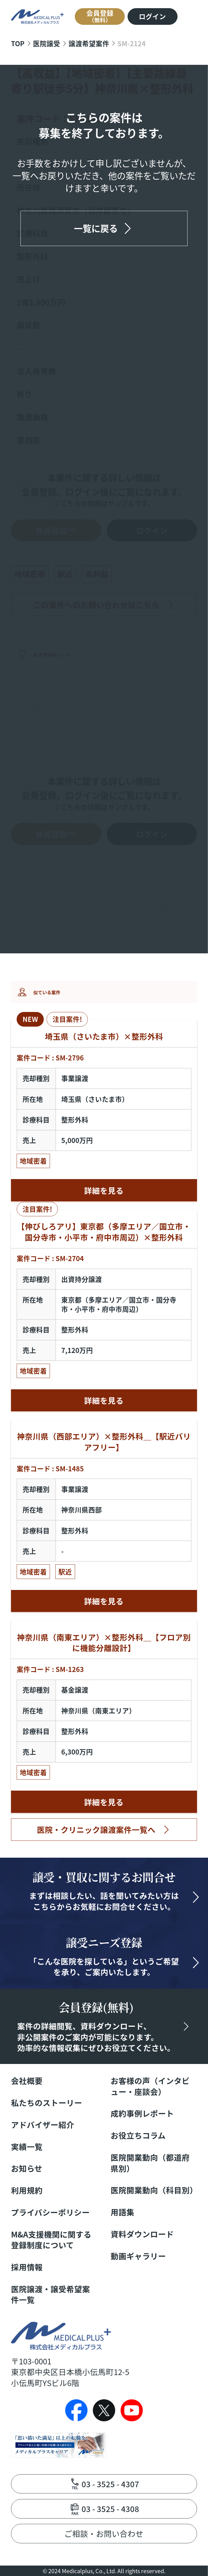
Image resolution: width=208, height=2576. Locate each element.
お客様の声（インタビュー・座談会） (150, 2086)
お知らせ (26, 2168)
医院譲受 (46, 43)
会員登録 (99, 16)
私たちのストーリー (46, 2102)
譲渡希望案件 (89, 43)
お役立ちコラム (138, 2135)
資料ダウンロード (142, 2234)
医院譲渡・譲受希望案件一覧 (50, 2294)
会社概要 (27, 2080)
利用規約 (27, 2190)
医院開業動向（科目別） (154, 2190)
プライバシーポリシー (50, 2212)
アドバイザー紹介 (42, 2124)
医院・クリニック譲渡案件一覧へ (96, 1829)
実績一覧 (27, 2146)
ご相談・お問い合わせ (103, 2533)
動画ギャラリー (138, 2256)
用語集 (122, 2212)
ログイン (152, 16)
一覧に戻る (96, 228)
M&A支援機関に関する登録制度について (51, 2240)
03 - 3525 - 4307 (110, 2483)
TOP (18, 43)
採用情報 (27, 2267)
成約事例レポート (142, 2113)
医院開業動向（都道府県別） (150, 2163)
